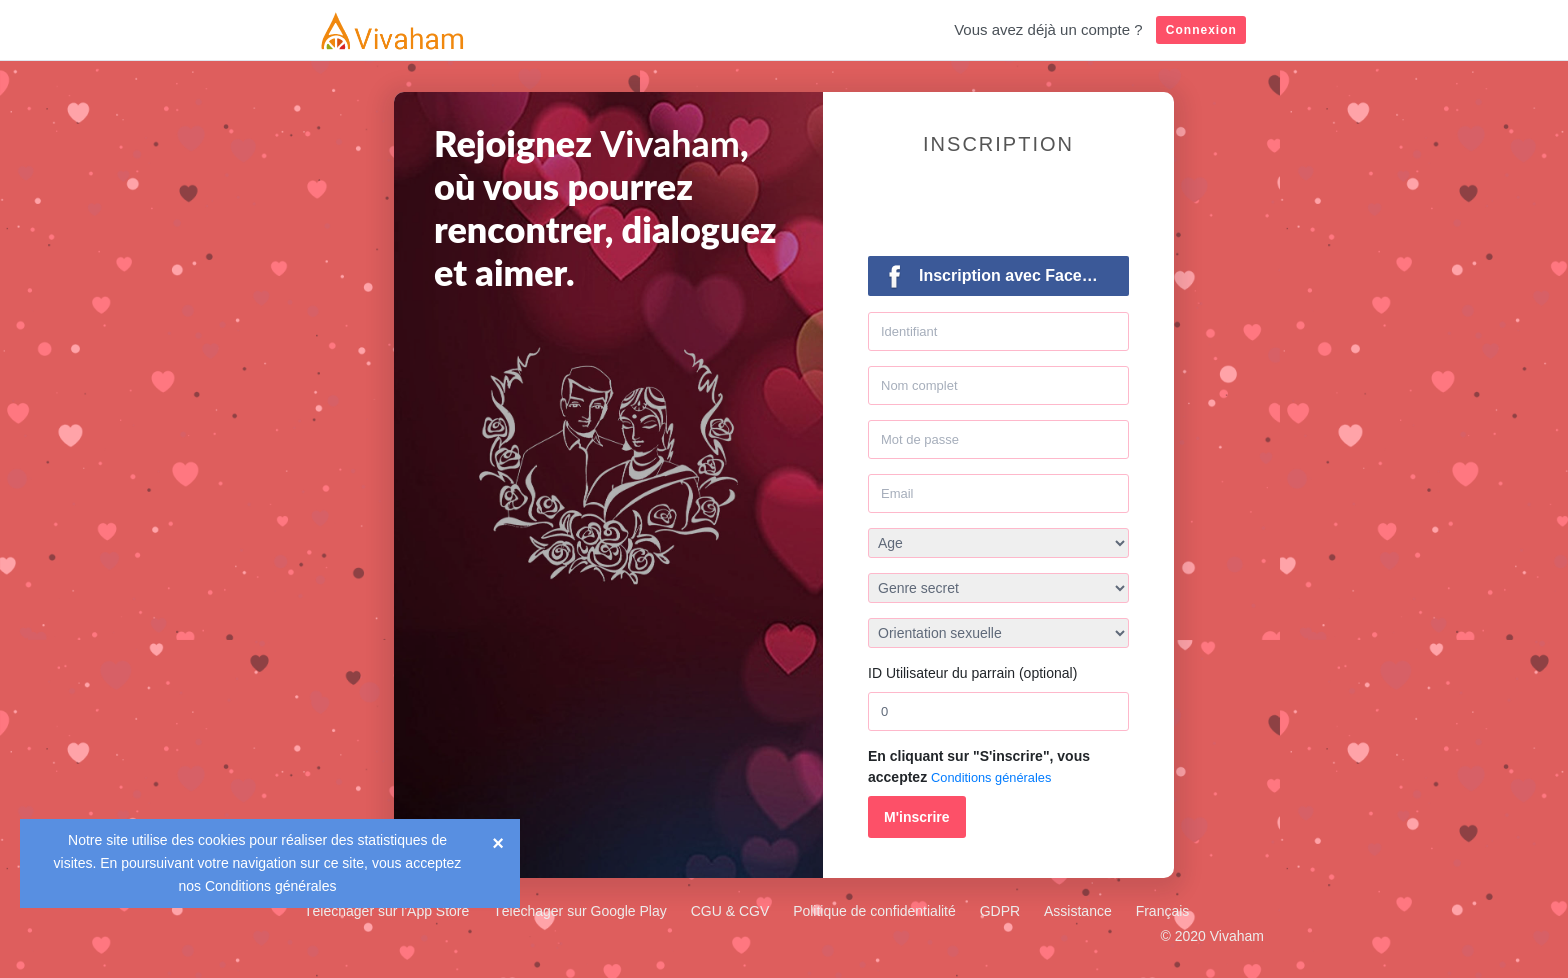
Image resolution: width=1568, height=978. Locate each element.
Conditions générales (271, 886)
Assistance (1078, 911)
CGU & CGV (730, 911)
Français (1163, 911)
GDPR (1000, 911)
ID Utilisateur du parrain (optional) (972, 673)
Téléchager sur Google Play (580, 911)
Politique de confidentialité (874, 911)
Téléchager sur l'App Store (386, 911)
